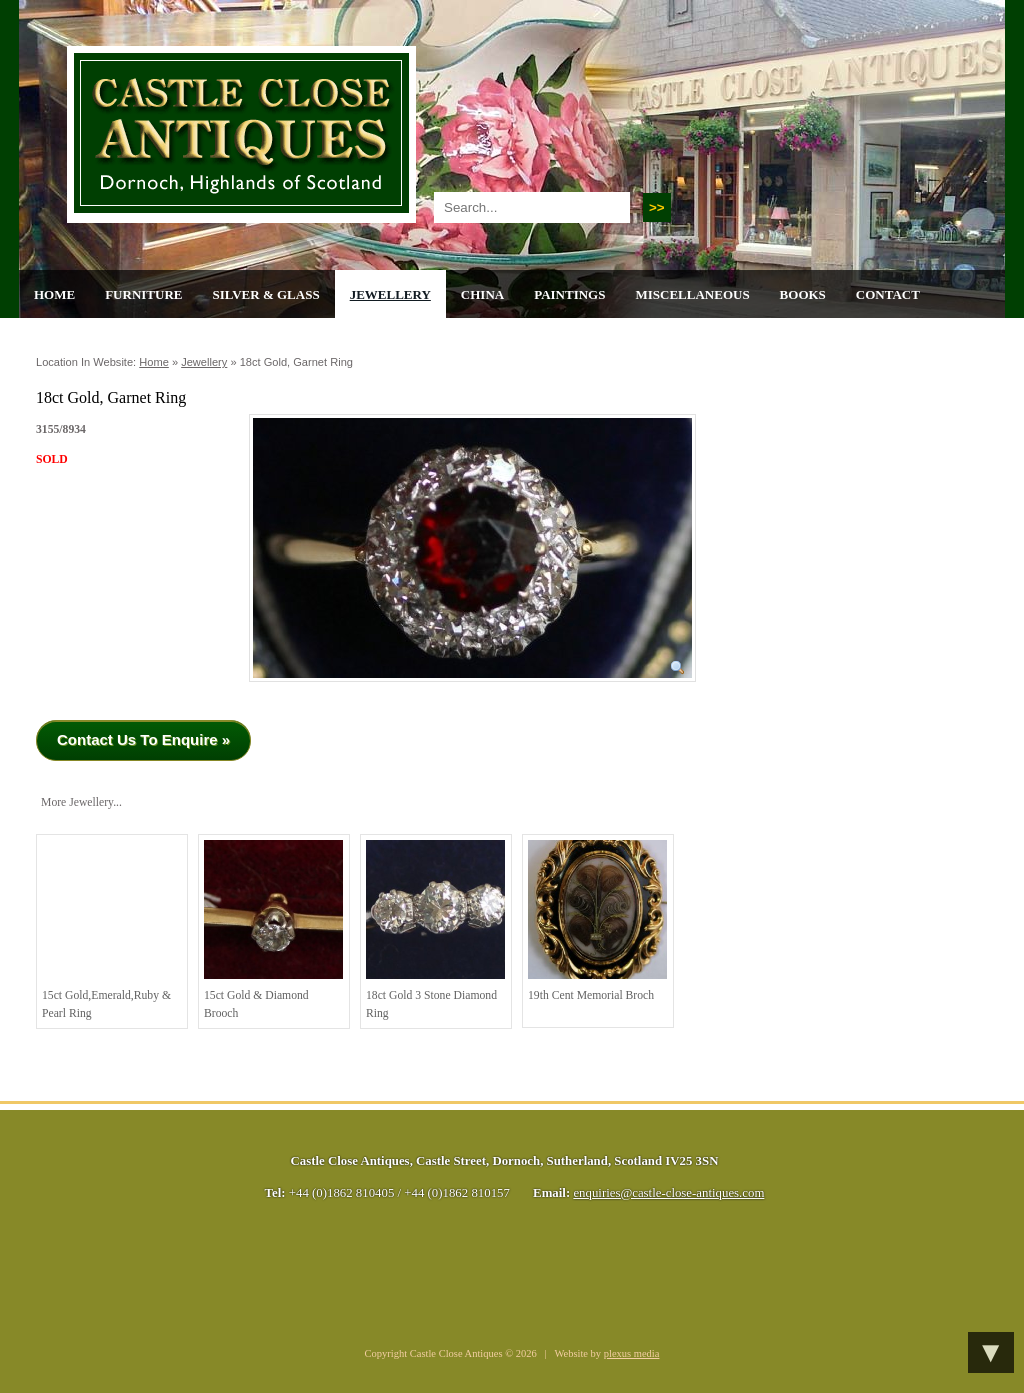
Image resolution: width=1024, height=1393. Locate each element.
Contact (888, 294)
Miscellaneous (692, 294)
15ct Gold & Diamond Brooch (273, 930)
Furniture (143, 294)
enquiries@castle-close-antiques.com (668, 1193)
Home (54, 294)
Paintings (569, 294)
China (482, 294)
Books (803, 294)
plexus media (632, 1353)
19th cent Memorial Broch (597, 921)
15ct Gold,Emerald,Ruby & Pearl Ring (111, 930)
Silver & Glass (265, 294)
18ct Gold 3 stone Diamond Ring (435, 930)
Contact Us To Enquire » (143, 739)
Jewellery (390, 294)
